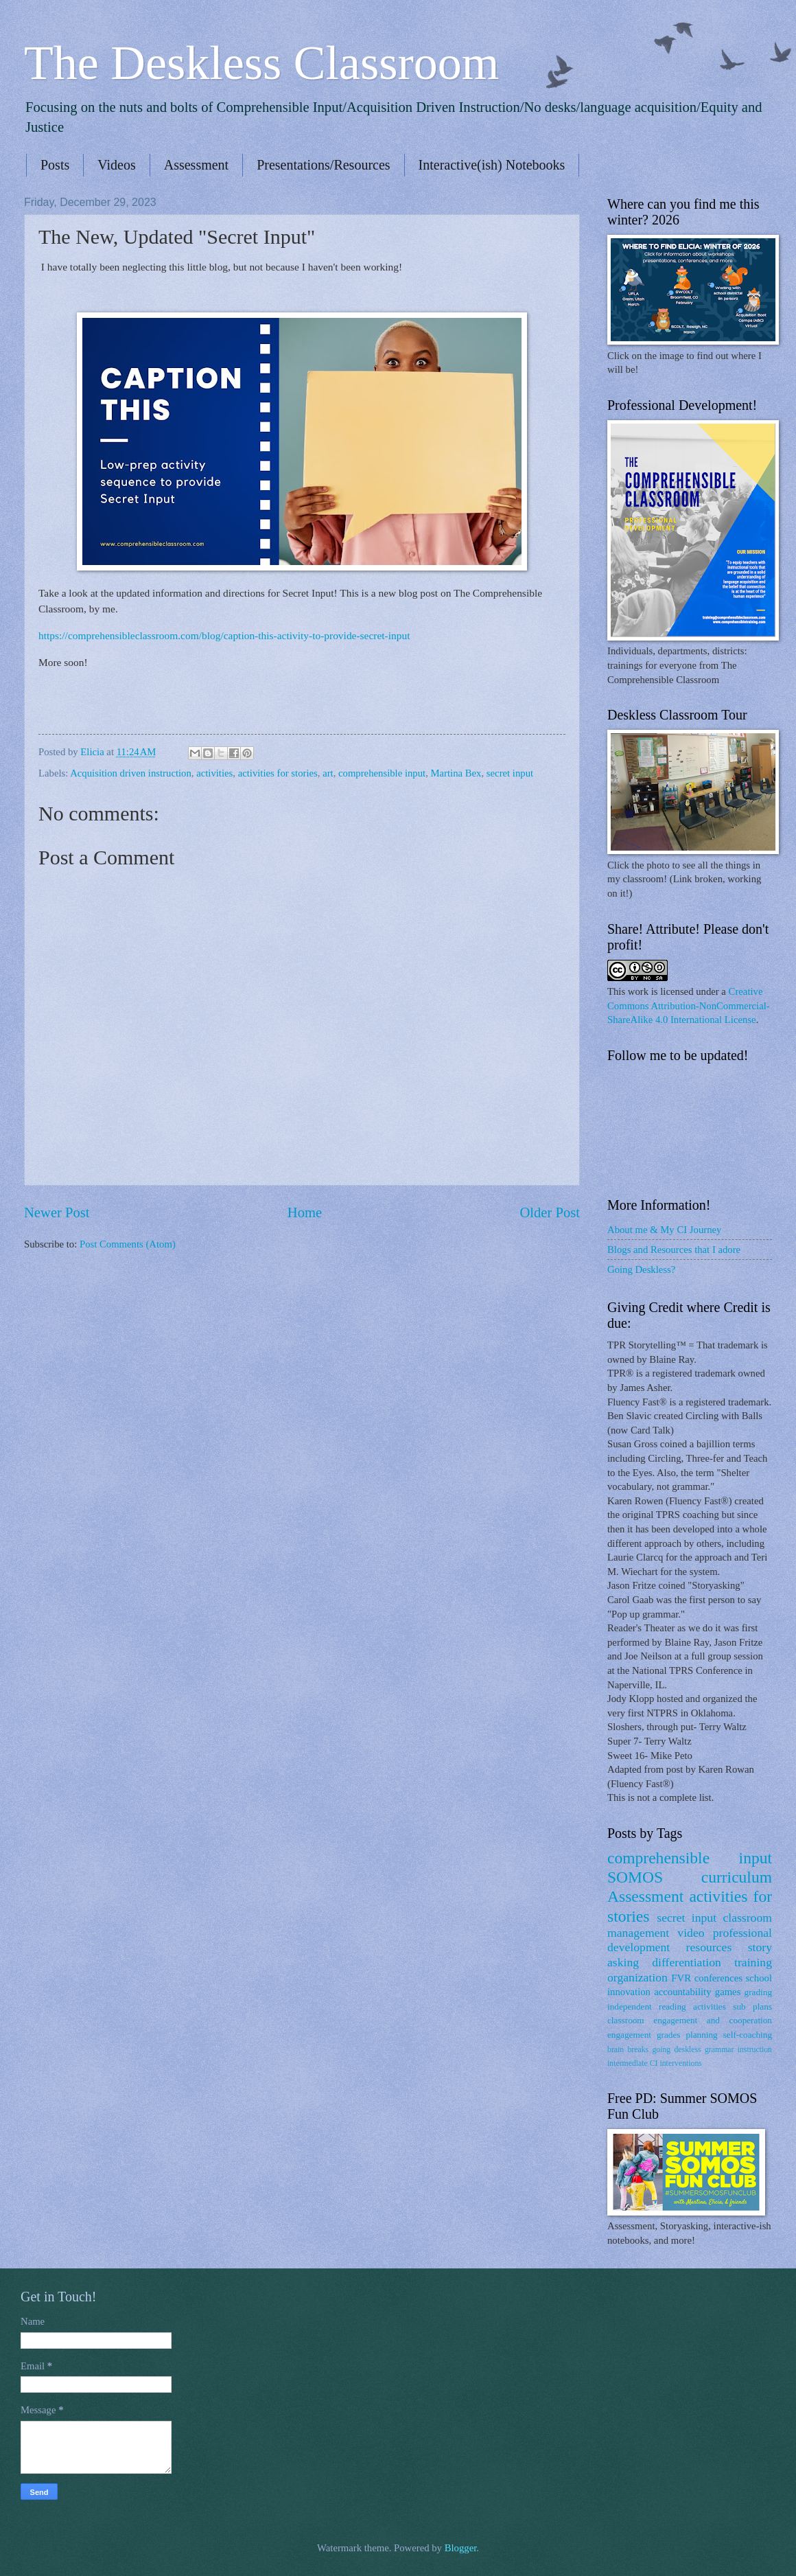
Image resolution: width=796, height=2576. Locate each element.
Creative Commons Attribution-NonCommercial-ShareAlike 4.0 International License (688, 1005)
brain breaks (627, 2049)
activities (214, 773)
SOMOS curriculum (689, 1877)
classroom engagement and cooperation (689, 2020)
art (328, 773)
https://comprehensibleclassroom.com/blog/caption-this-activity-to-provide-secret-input (224, 635)
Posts (54, 164)
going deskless (676, 2049)
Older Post (549, 1212)
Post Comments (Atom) (128, 1244)
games (728, 1991)
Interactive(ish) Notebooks (492, 164)
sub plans (752, 2006)
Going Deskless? (641, 1269)
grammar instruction (738, 2049)
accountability (682, 1991)
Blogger (461, 2547)
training (753, 1962)
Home (305, 1212)
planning (701, 2034)
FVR (681, 1978)
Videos (116, 164)
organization (637, 1977)
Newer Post (57, 1212)
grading (758, 1992)
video (690, 1933)
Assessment (196, 164)
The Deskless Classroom (261, 62)
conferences (718, 1978)
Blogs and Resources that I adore (673, 1249)
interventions (680, 2063)
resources (709, 1947)
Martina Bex (456, 773)
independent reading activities (666, 2006)
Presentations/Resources (323, 164)
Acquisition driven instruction (130, 773)
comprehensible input (381, 773)
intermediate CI (632, 2063)
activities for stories (278, 773)
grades (669, 2034)
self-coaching (747, 2034)
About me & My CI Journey (664, 1229)
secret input (510, 773)
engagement (629, 2034)
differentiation (686, 1962)
